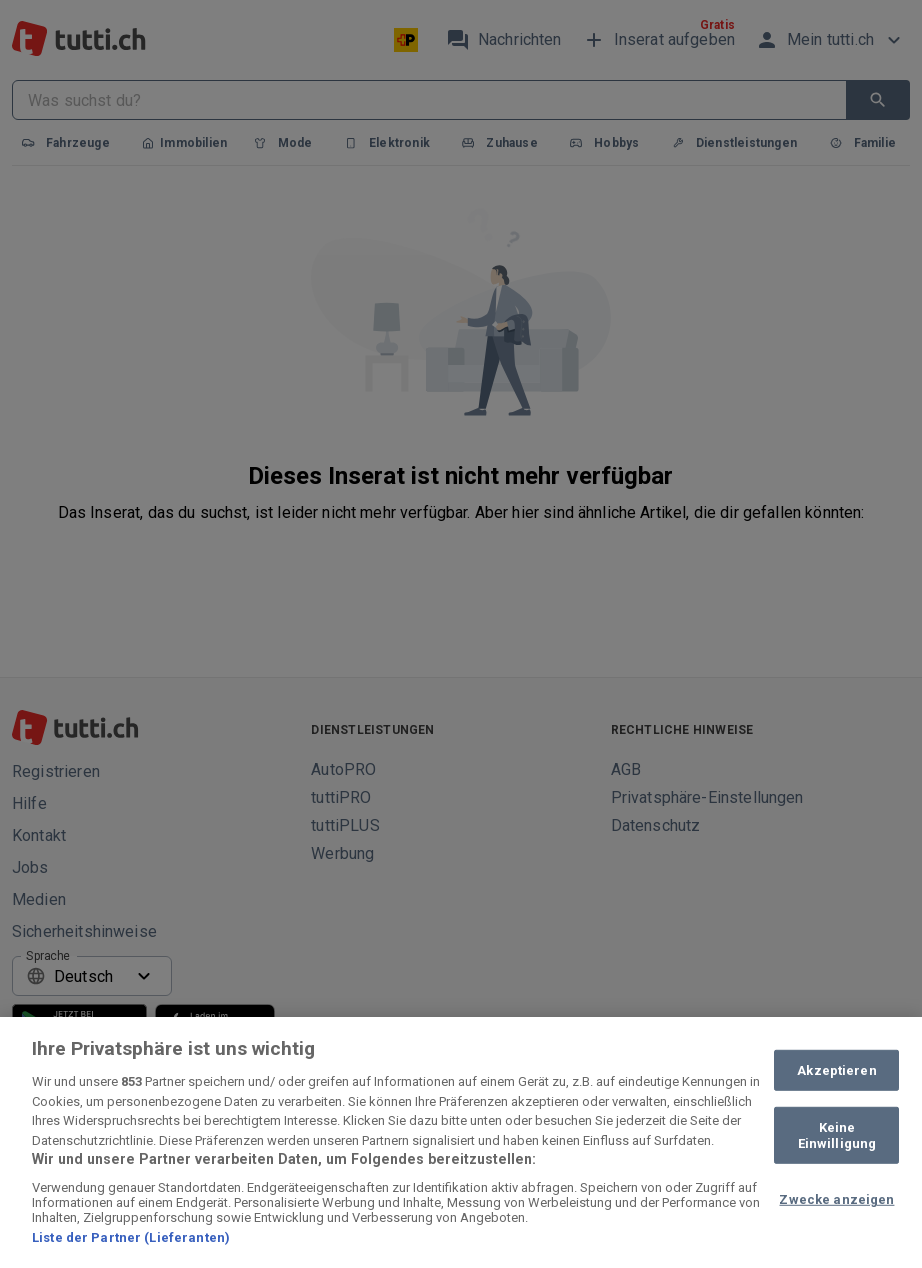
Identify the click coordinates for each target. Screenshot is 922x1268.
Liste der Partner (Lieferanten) (131, 1237)
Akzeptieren (836, 1069)
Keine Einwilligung (837, 1135)
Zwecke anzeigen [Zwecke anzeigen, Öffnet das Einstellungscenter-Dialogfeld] (836, 1199)
